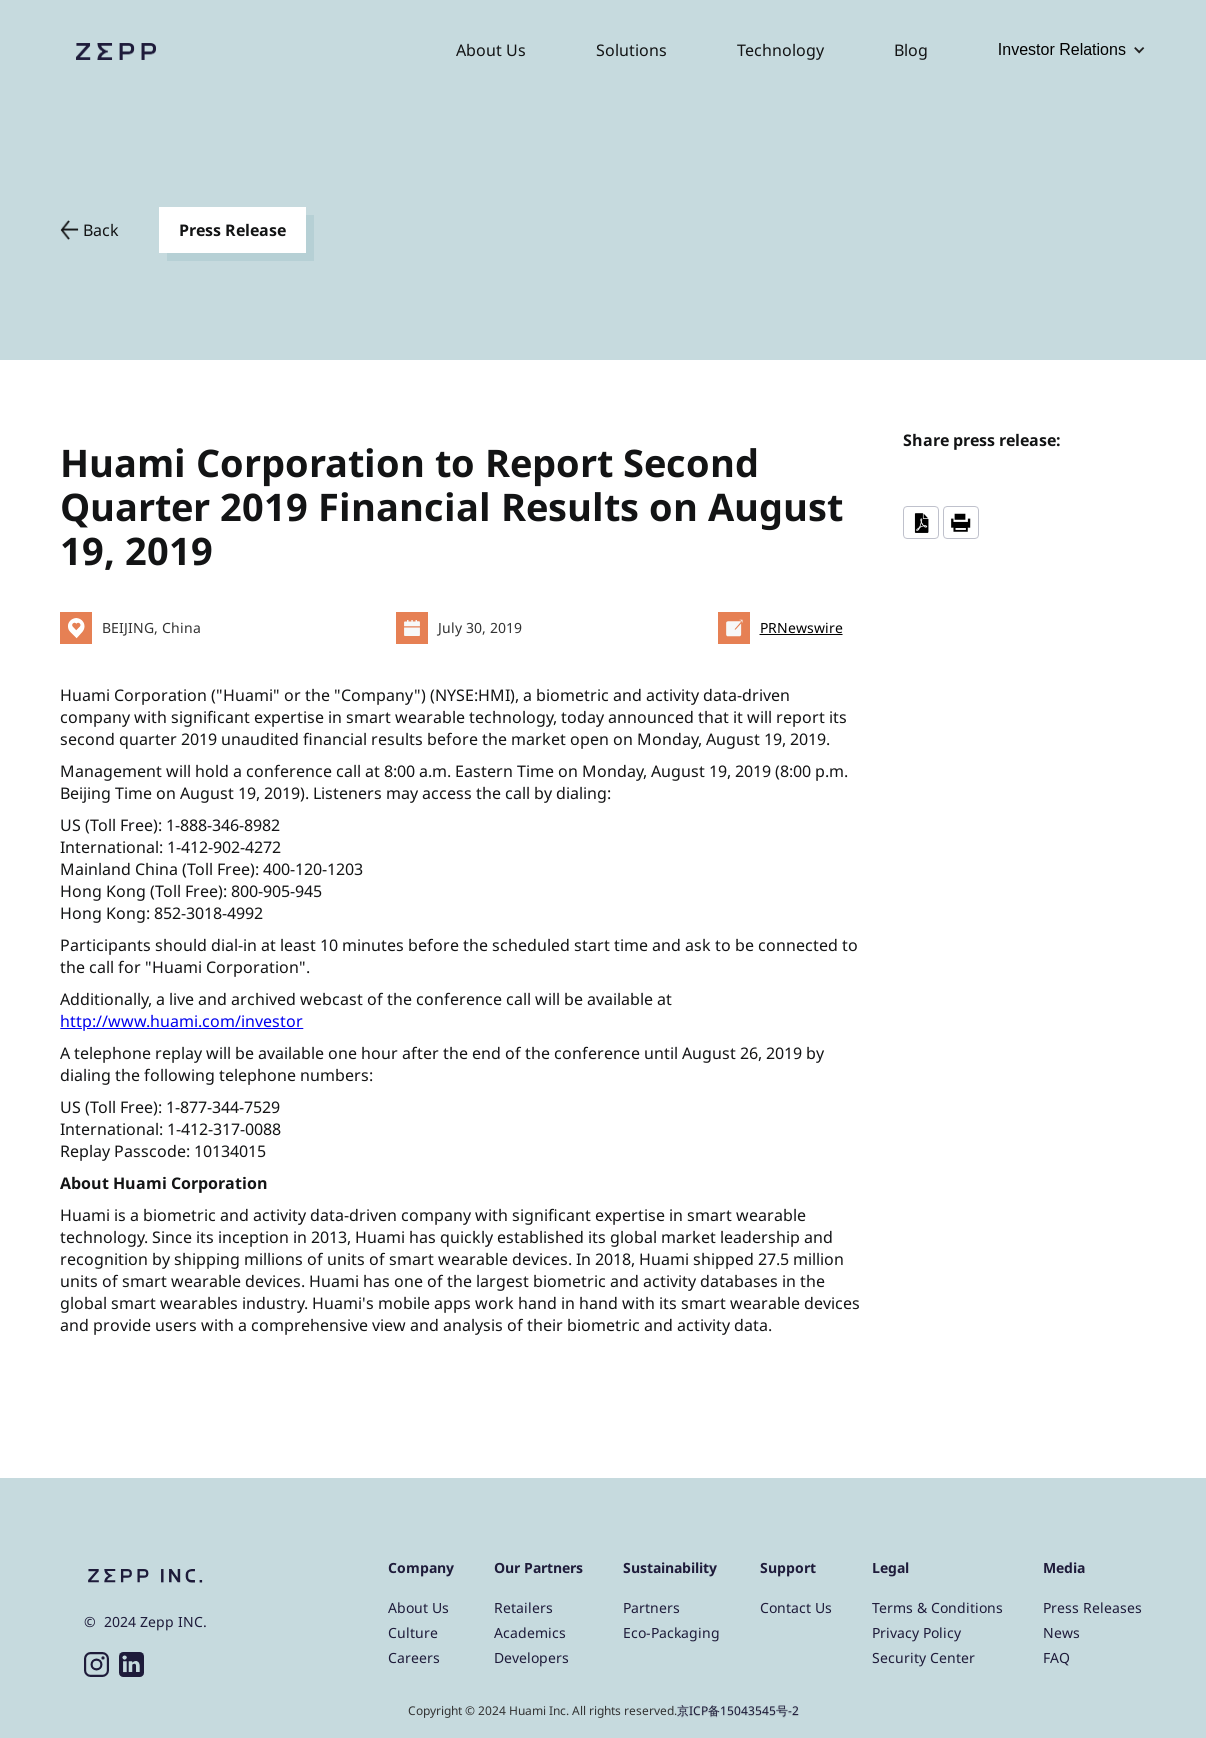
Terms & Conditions (937, 1607)
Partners (651, 1607)
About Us (491, 50)
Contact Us (796, 1607)
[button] (1072, 50)
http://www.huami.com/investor (181, 1021)
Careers (414, 1657)
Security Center (923, 1657)
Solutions (631, 50)
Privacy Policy (916, 1632)
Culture (413, 1632)
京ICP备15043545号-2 (738, 1710)
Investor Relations (1062, 49)
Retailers (523, 1607)
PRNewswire (801, 627)
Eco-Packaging (671, 1632)
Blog (911, 50)
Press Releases (1092, 1607)
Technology (780, 50)
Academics (530, 1632)
